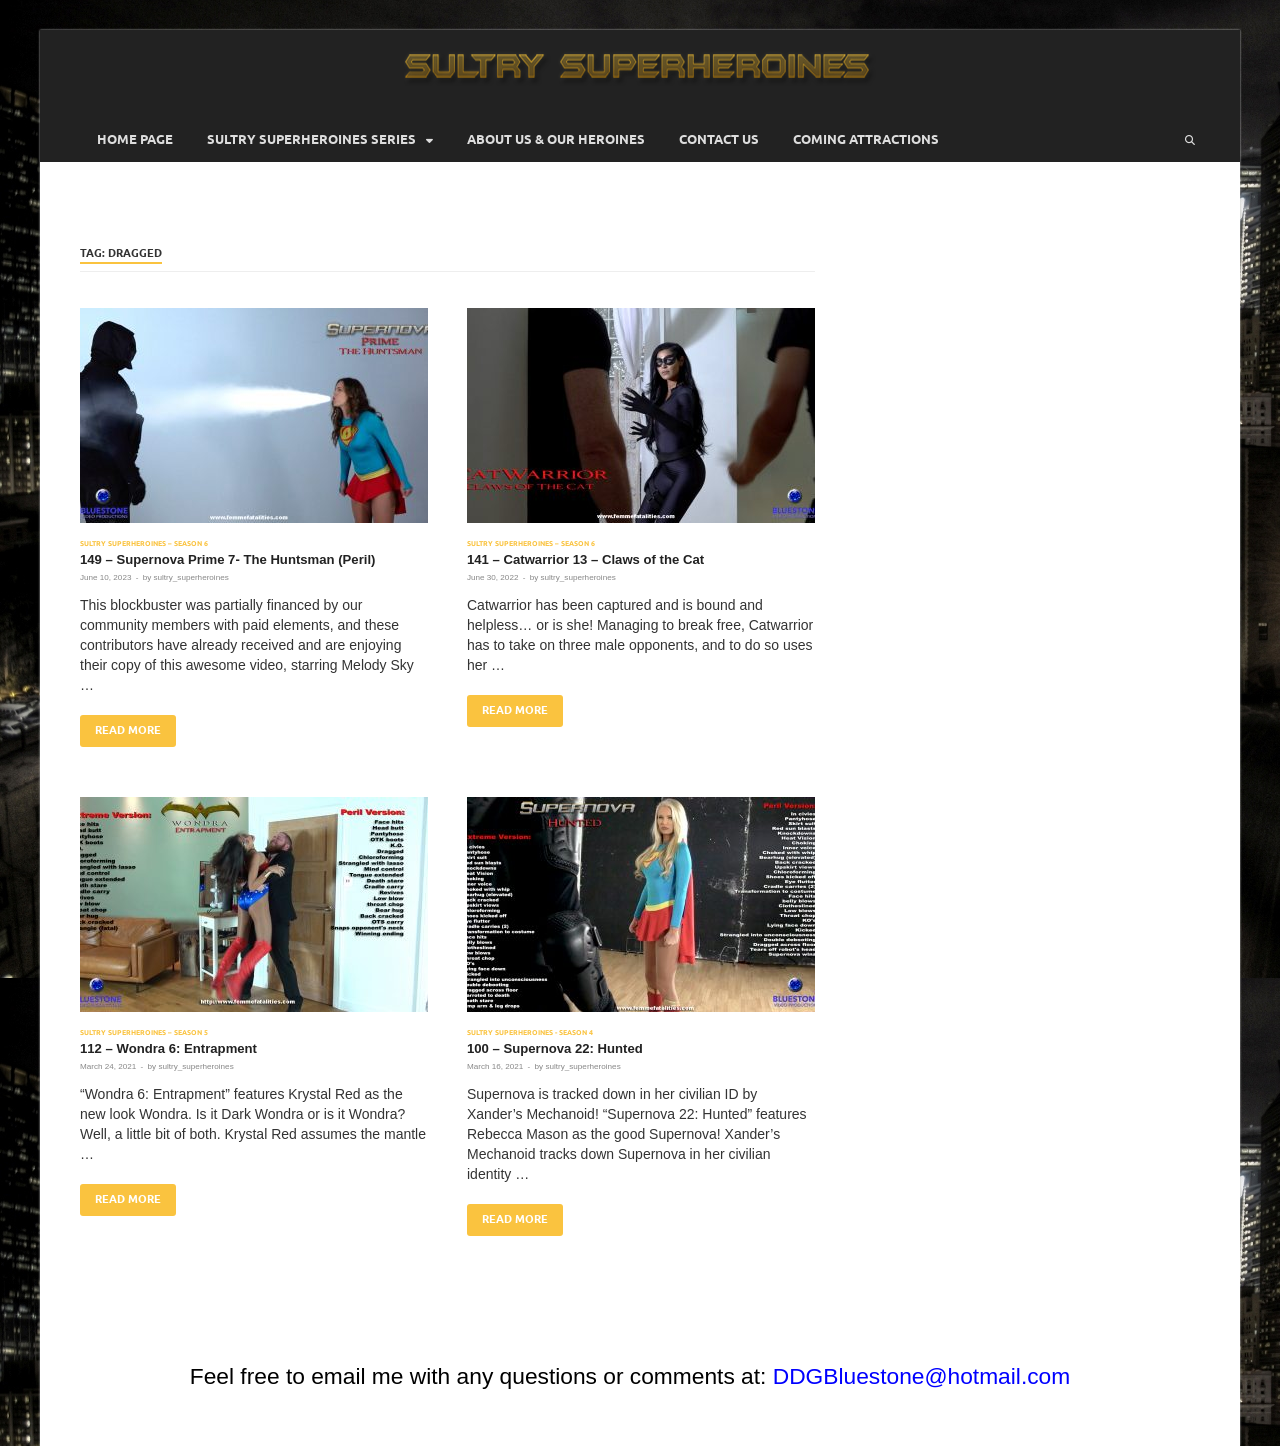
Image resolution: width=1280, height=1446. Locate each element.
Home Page (135, 139)
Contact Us (719, 139)
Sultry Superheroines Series (311, 139)
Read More (120, 726)
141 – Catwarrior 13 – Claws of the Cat (585, 559)
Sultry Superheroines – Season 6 (144, 543)
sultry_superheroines (190, 577)
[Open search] (1190, 140)
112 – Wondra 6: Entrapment (168, 1048)
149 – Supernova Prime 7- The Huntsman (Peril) (227, 559)
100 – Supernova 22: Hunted (555, 1048)
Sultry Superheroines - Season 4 (530, 1032)
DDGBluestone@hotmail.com (921, 1376)
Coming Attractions (866, 139)
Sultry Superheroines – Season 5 (144, 1032)
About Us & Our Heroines (556, 139)
